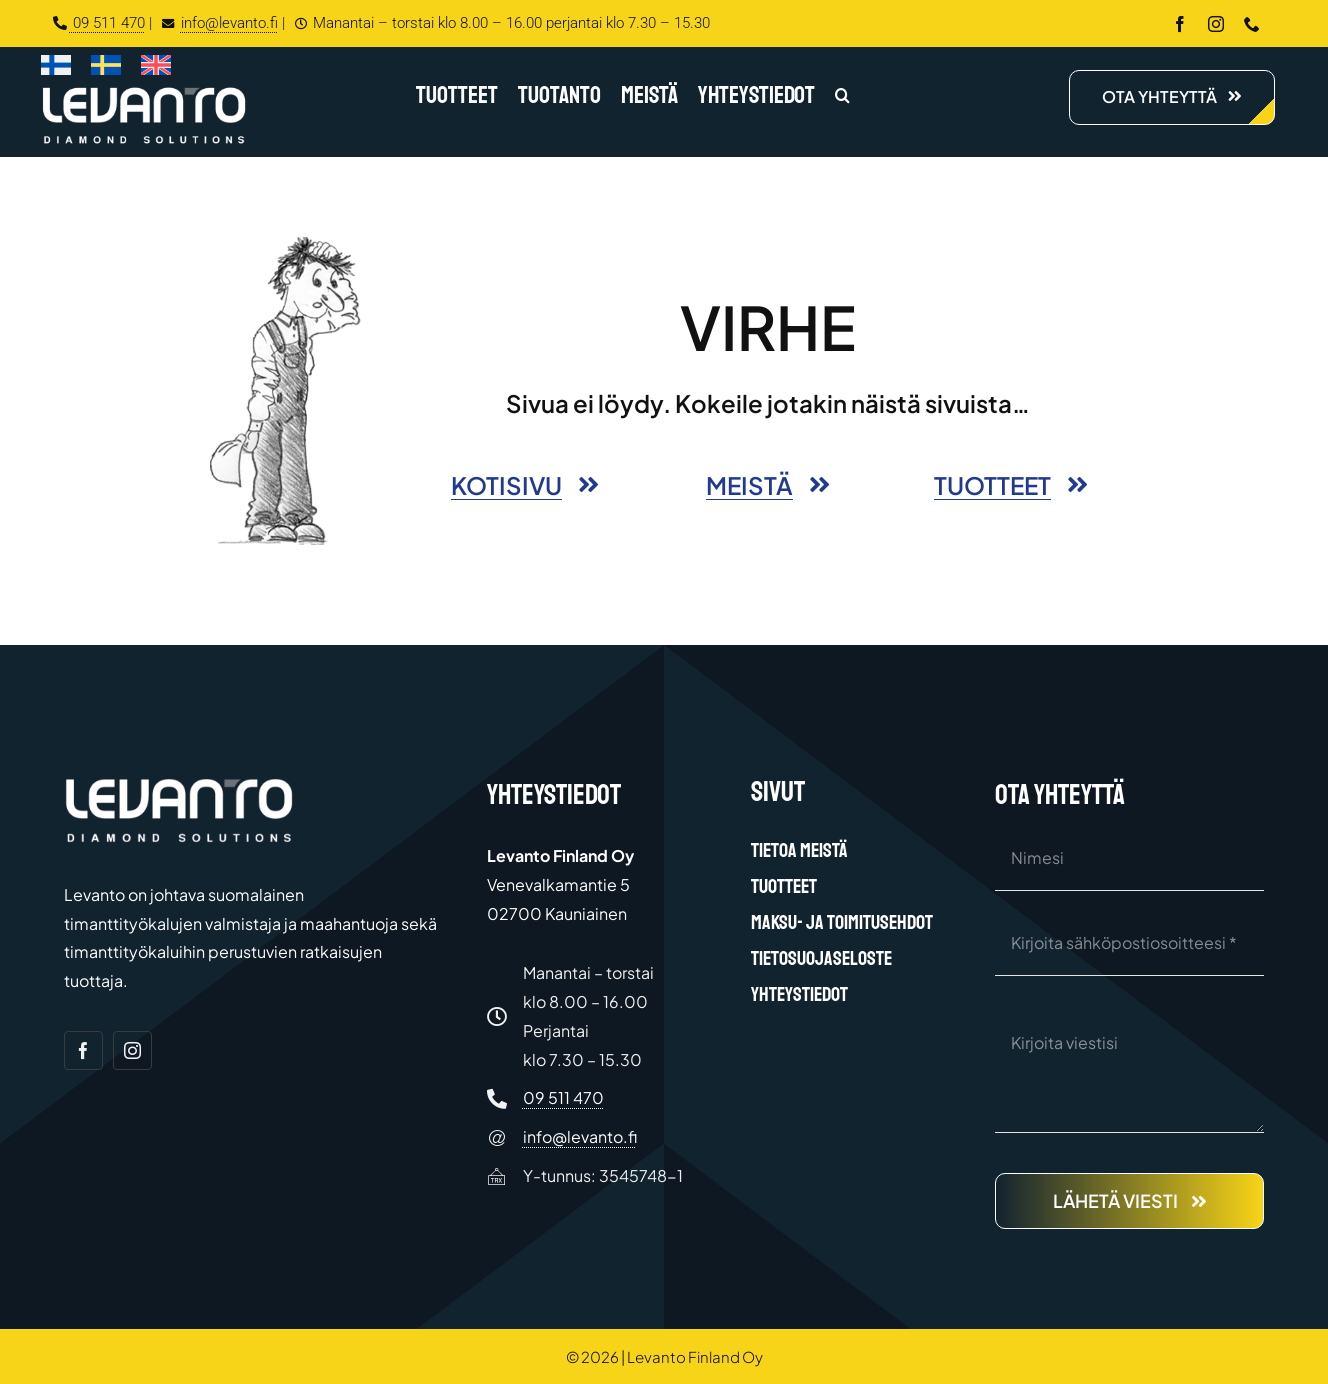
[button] (842, 97)
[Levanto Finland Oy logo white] (144, 91)
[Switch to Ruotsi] (106, 69)
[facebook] (1180, 24)
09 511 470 (99, 23)
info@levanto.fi (217, 23)
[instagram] (1216, 24)
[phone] (1252, 24)
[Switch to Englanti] (156, 69)
